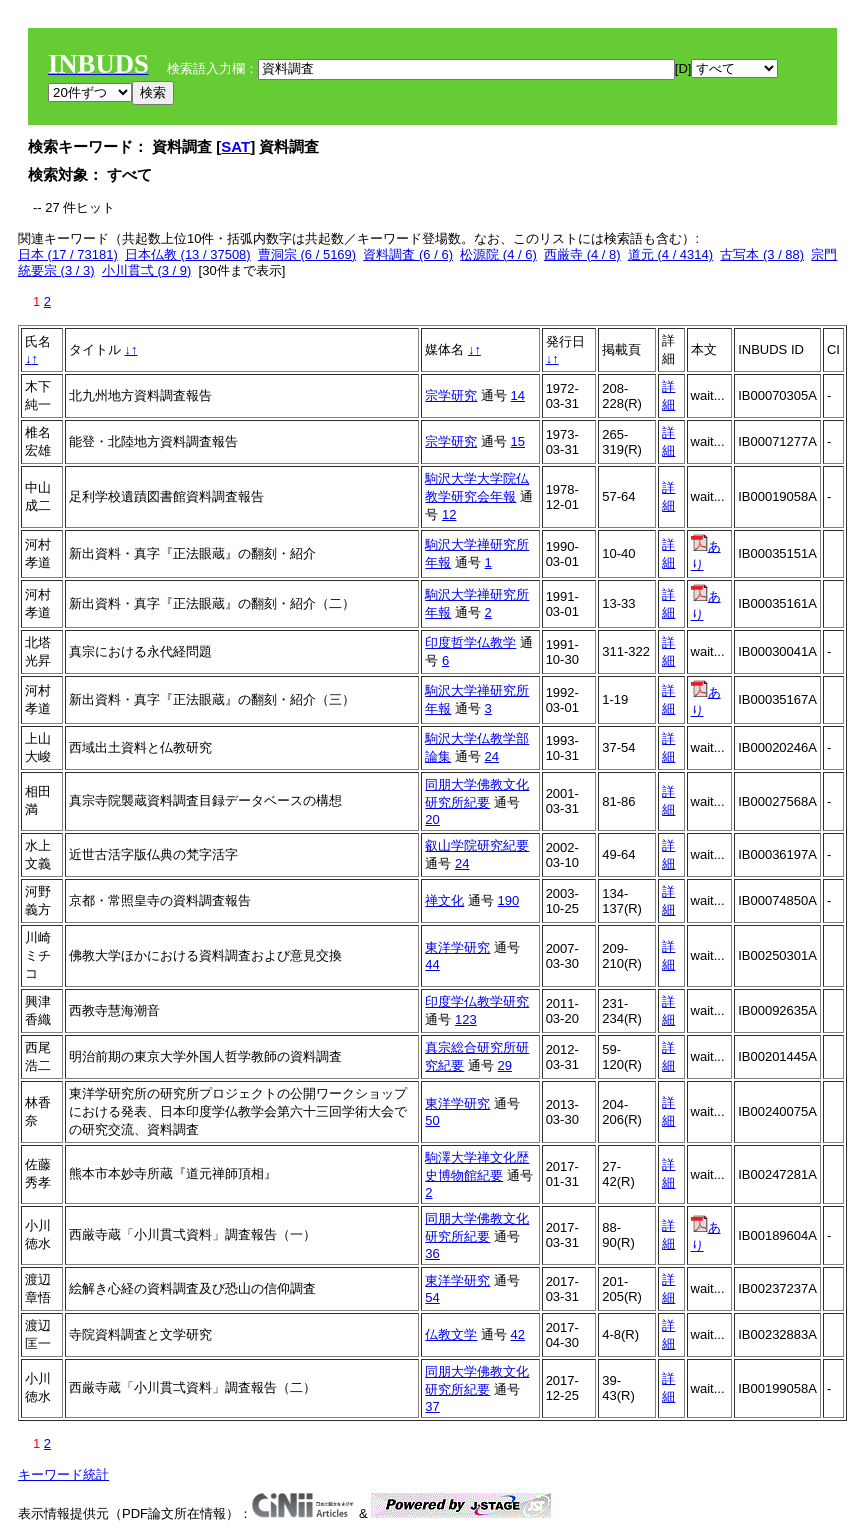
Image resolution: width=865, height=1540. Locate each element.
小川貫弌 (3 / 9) (147, 270)
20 (432, 819)
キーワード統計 (63, 1474)
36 (432, 1253)
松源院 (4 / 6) (498, 254)
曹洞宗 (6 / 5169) (307, 254)
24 (492, 756)
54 (432, 1297)
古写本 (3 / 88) (762, 254)
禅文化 (444, 900)
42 (518, 1334)
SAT (235, 146)
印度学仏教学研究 (477, 1001)
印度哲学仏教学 (470, 642)
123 (466, 1019)
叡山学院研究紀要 (477, 845)
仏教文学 (451, 1334)
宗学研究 (451, 395)
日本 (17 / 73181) (68, 254)
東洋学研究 (457, 947)
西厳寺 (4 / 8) (582, 254)
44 (432, 964)
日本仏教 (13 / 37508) (188, 254)
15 (518, 441)
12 (449, 514)
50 (432, 1120)
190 (509, 900)
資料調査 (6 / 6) (408, 254)
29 (505, 1065)
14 (518, 395)
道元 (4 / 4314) (670, 254)
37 (432, 1406)
